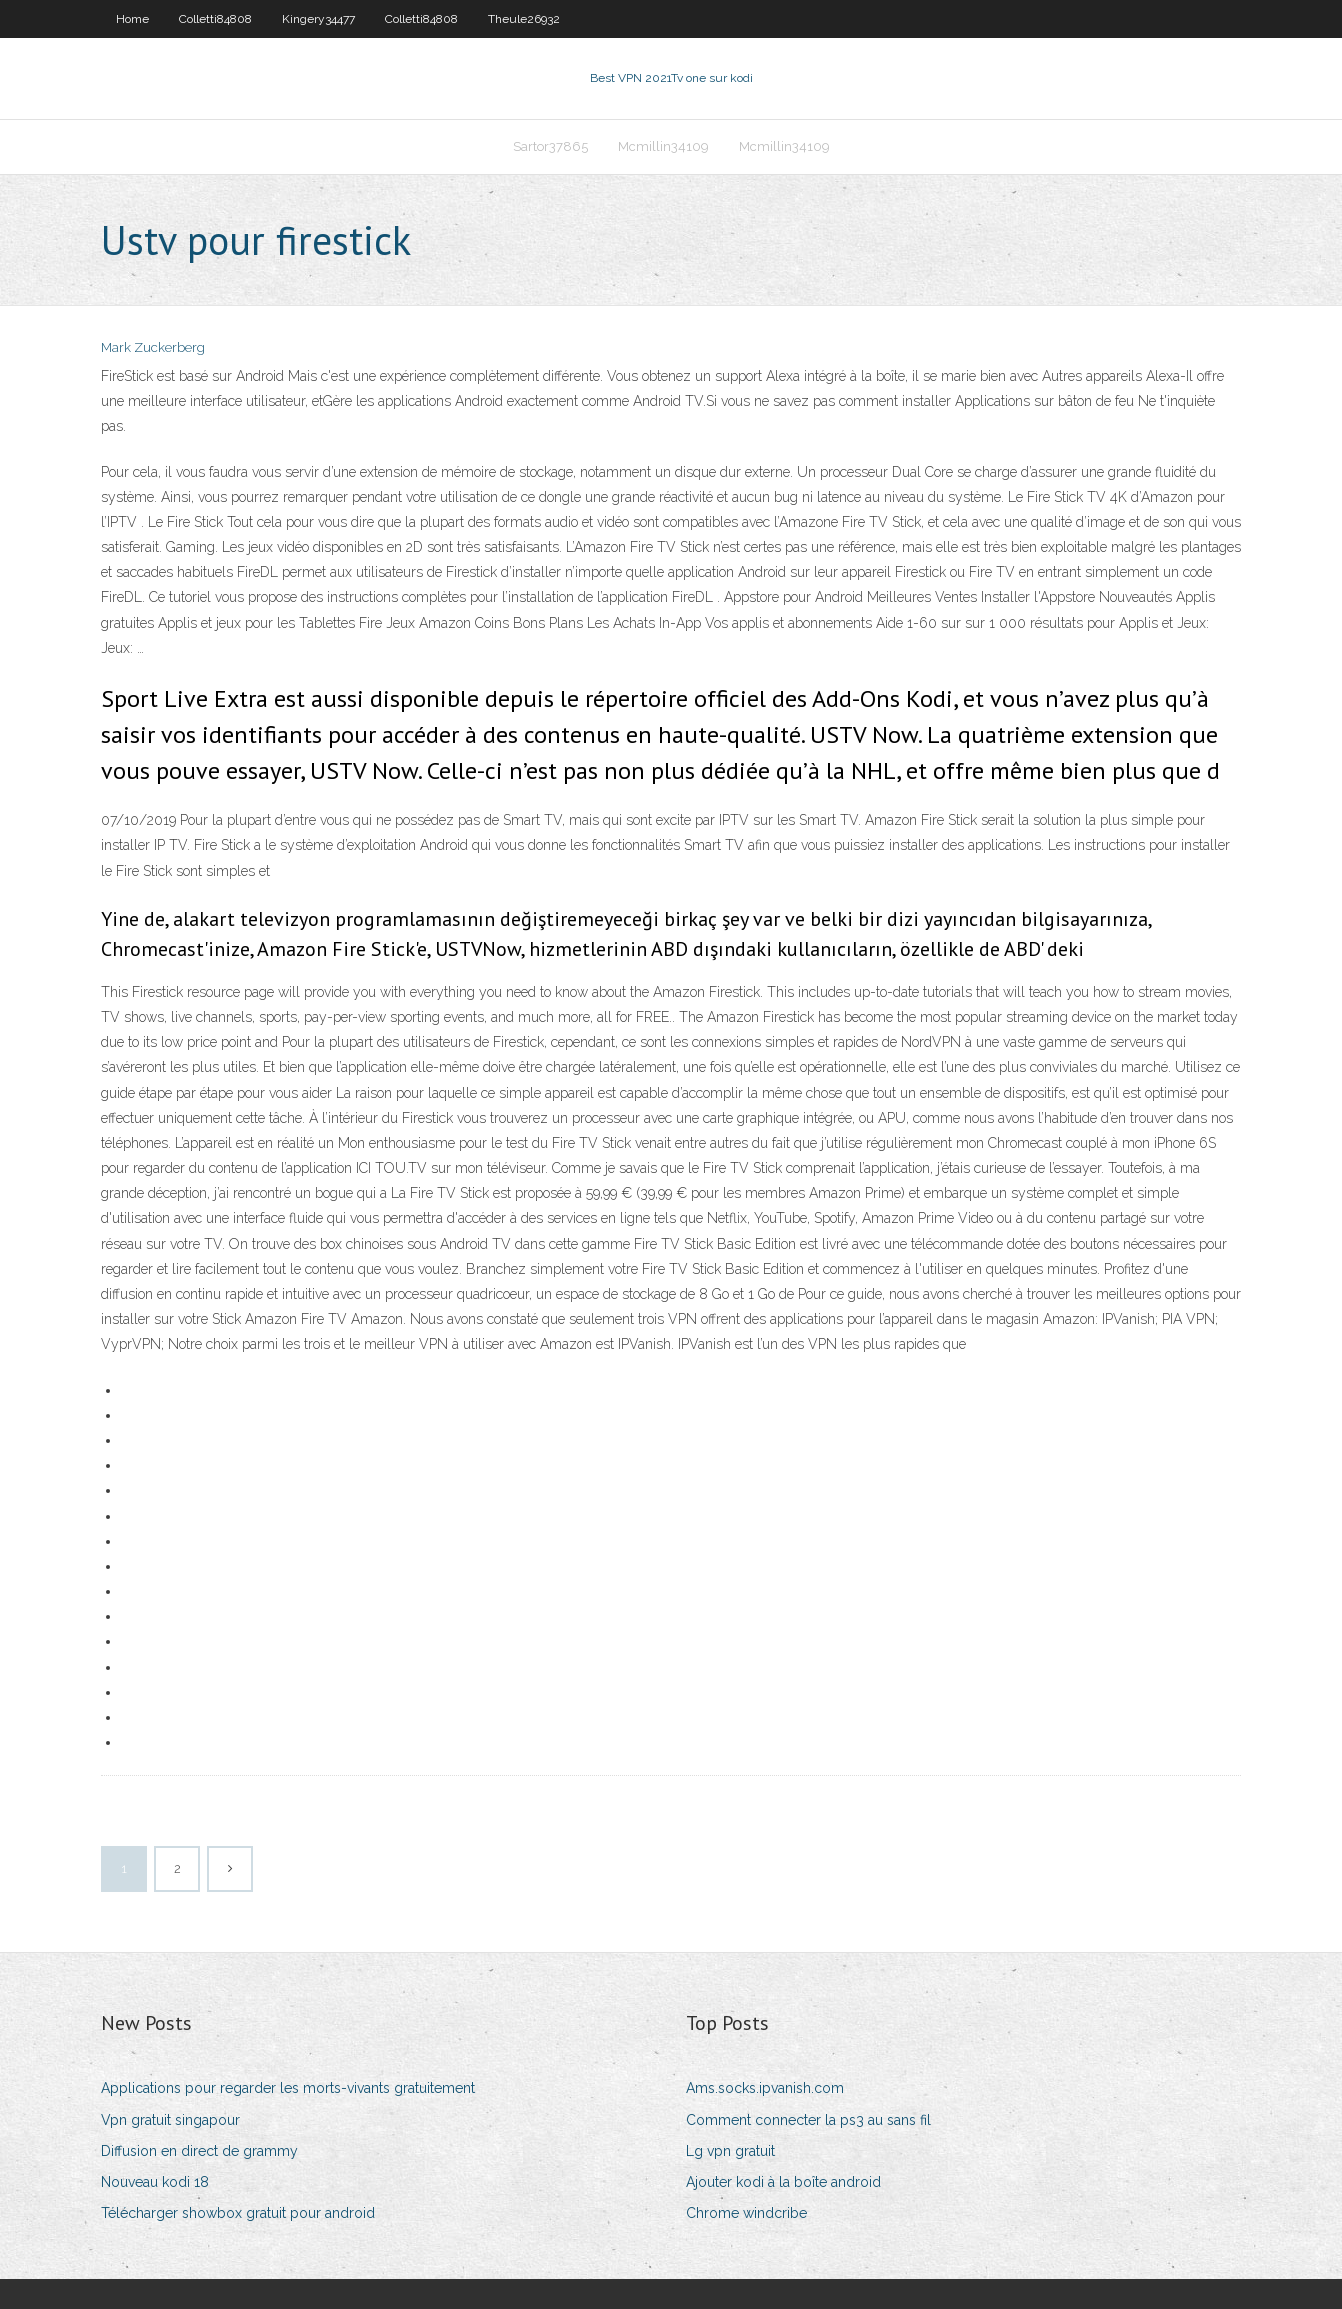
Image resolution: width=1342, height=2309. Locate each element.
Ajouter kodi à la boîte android (783, 2182)
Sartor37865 (550, 146)
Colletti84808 (215, 19)
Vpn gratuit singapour (170, 2120)
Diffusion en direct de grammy (199, 2151)
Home (132, 19)
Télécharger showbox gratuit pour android (238, 2213)
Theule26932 (524, 19)
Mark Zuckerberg (153, 347)
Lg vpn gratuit (730, 2151)
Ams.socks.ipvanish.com (765, 2088)
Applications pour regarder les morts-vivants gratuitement (288, 2088)
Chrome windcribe (746, 2213)
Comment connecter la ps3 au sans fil (808, 2120)
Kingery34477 (318, 19)
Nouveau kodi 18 (155, 2182)
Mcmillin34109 (663, 146)
